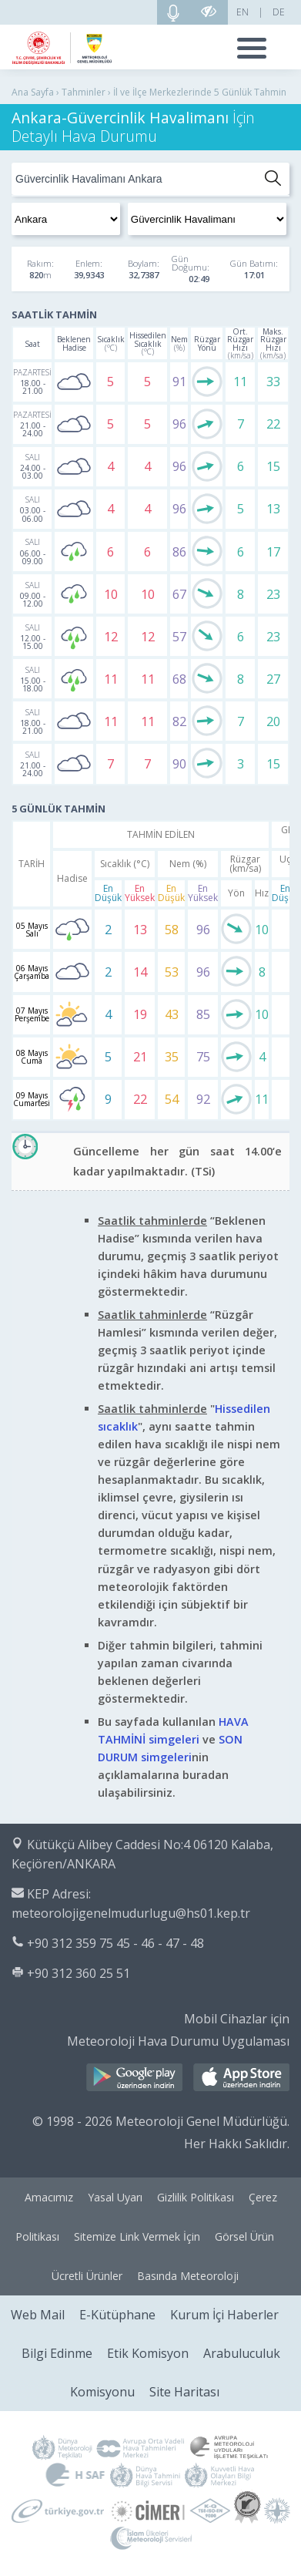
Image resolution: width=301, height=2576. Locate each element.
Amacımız (49, 2197)
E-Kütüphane (117, 2314)
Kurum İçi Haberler (224, 2314)
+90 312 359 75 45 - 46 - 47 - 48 (115, 1943)
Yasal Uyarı (115, 2197)
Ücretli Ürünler (87, 2275)
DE (279, 11)
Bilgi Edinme (57, 2353)
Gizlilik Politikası (195, 2197)
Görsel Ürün (244, 2236)
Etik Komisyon (148, 2353)
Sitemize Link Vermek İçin (137, 2236)
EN (242, 11)
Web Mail (38, 2314)
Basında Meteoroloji (188, 2275)
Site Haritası (184, 2391)
